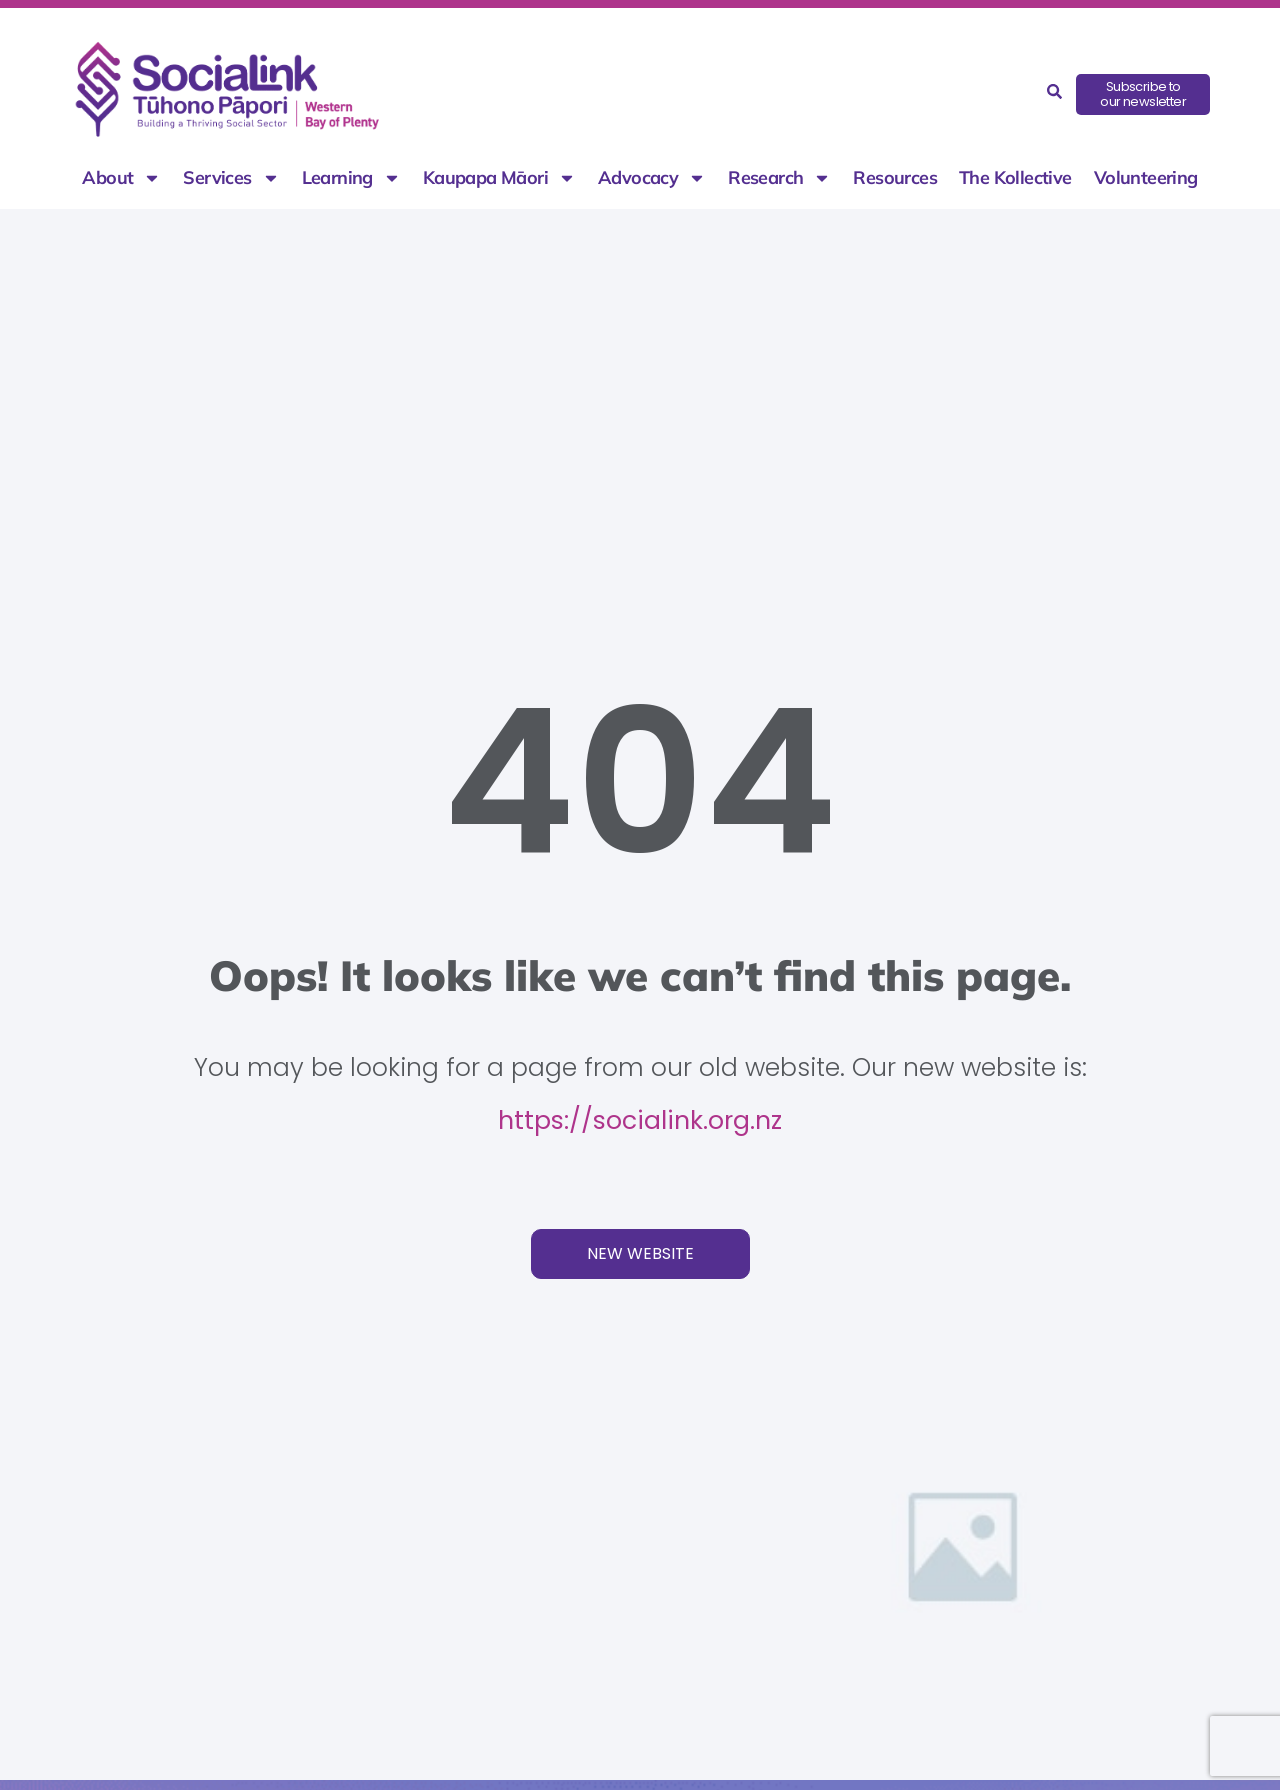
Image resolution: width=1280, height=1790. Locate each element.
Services (231, 178)
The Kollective (1015, 178)
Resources (895, 178)
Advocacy (652, 178)
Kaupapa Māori (499, 178)
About (121, 178)
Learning (351, 178)
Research (779, 178)
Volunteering (1146, 178)
